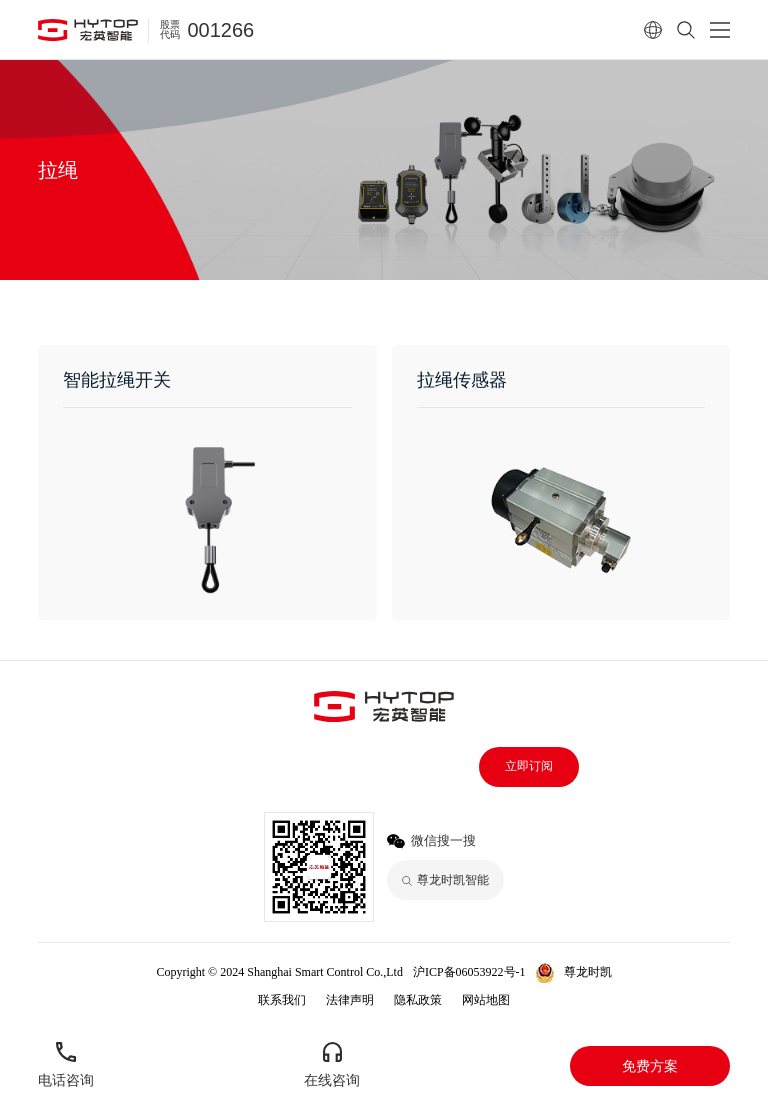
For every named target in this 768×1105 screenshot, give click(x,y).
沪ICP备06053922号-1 (469, 972)
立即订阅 (529, 766)
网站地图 (486, 1000)
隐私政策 (418, 1000)
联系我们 (282, 1000)
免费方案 (650, 1066)
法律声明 (350, 1000)
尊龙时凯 (588, 972)
